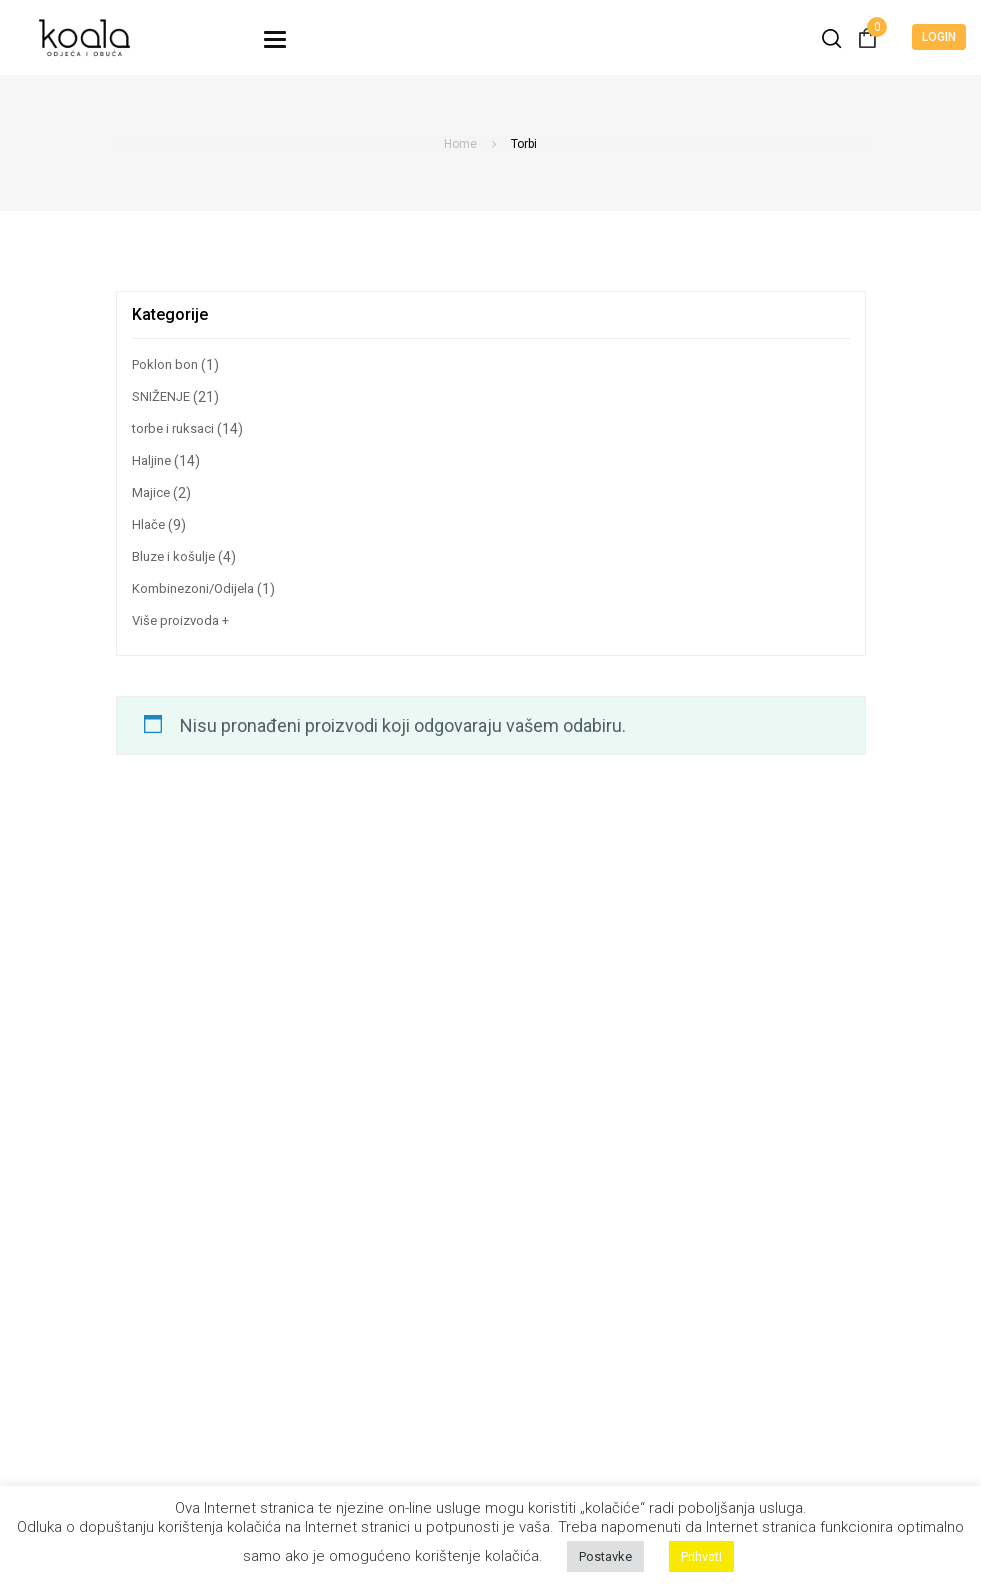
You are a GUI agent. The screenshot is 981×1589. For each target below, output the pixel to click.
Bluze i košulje (173, 556)
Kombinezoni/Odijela (193, 588)
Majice (151, 492)
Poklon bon (165, 364)
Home (460, 144)
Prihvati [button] (701, 1556)
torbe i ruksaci (173, 428)
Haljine (151, 460)
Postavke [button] (605, 1556)
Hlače (148, 524)
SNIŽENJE (161, 396)
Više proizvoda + (180, 620)
